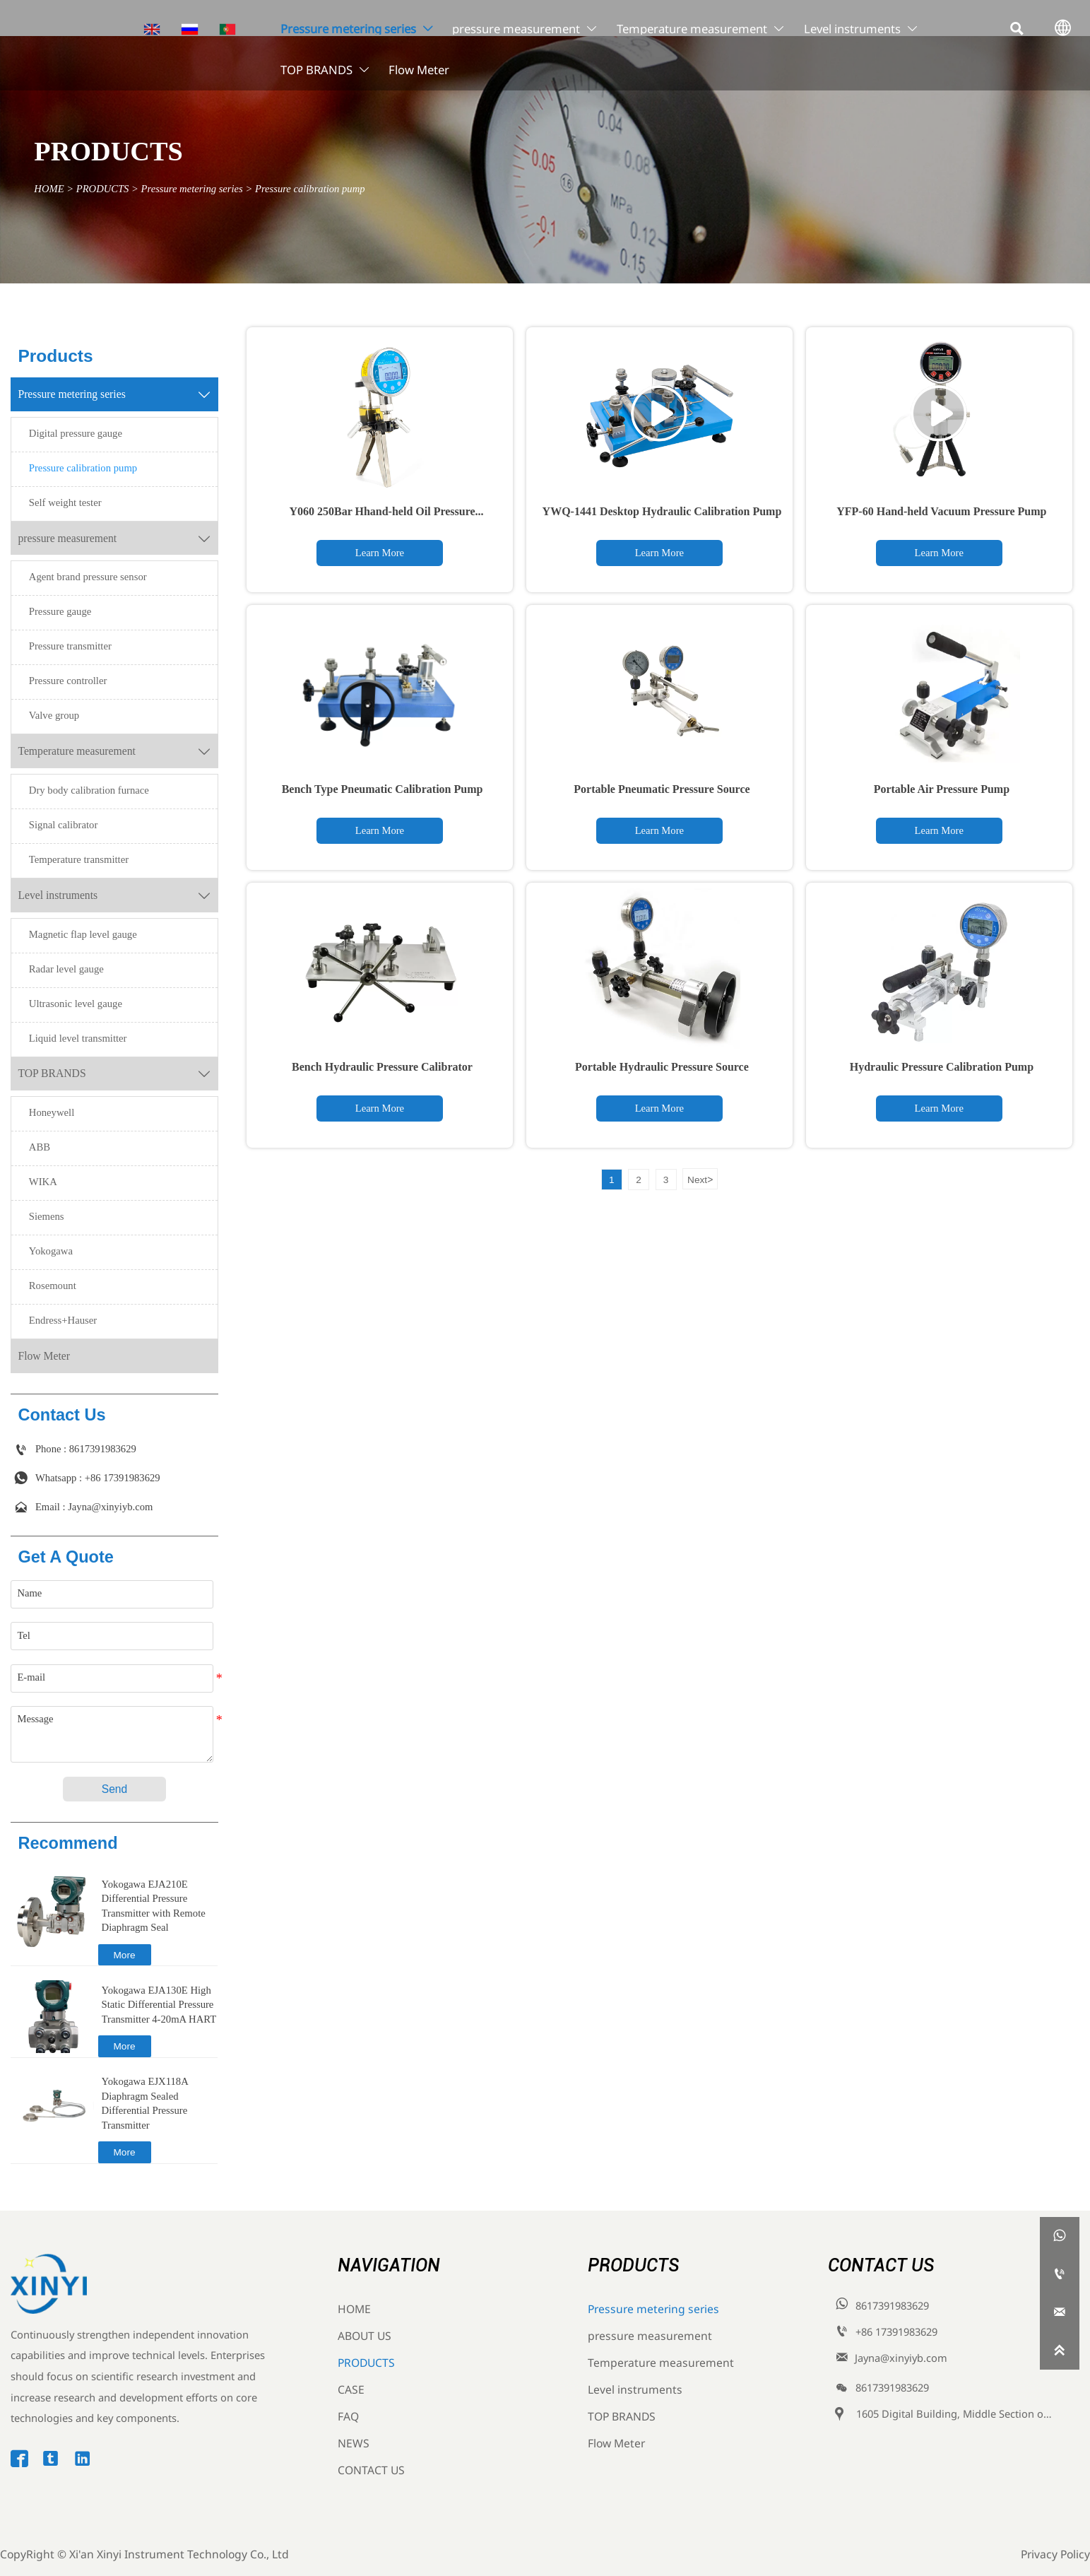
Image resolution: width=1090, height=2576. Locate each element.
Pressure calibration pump (310, 188)
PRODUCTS (102, 188)
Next (700, 1179)
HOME (49, 188)
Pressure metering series (192, 188)
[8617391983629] (1059, 2274)
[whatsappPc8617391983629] (1059, 2236)
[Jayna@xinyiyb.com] (1059, 2312)
